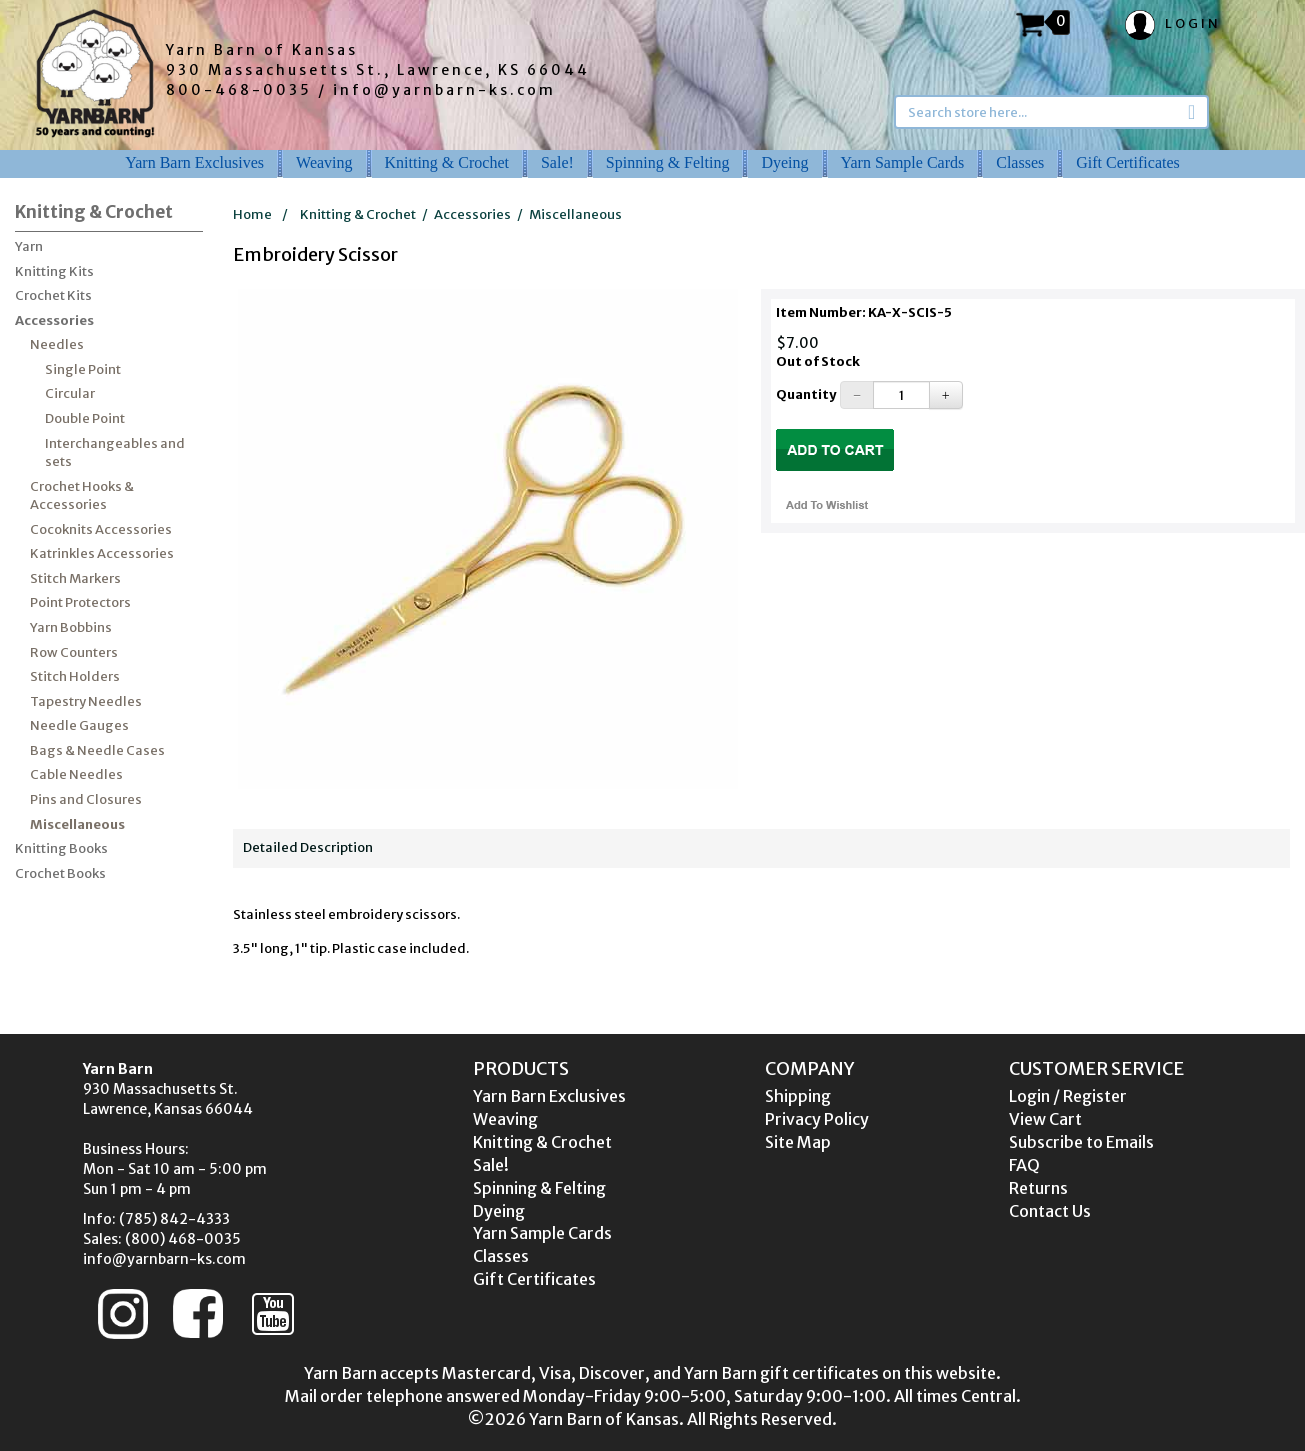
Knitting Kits (54, 271)
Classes (1020, 162)
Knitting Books (61, 848)
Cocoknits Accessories (101, 529)
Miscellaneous (77, 824)
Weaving (324, 162)
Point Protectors (80, 602)
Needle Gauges (79, 725)
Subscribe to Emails (1081, 1142)
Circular (70, 393)
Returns (1038, 1188)
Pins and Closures (86, 799)
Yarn (29, 246)
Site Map (798, 1142)
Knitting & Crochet (447, 162)
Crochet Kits (53, 295)
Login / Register (1068, 1096)
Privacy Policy (817, 1119)
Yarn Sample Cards (903, 162)
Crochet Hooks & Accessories (82, 496)
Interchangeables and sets (115, 453)
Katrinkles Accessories (102, 553)
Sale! (557, 162)
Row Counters (74, 652)
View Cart (1045, 1119)
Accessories (54, 320)
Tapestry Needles (86, 701)
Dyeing (784, 162)
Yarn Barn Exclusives (194, 162)
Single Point (83, 369)
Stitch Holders (75, 676)
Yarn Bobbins (71, 627)
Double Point (85, 418)
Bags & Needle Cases (97, 750)
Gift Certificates (1128, 162)
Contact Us (1050, 1211)
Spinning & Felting (668, 162)
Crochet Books (60, 873)
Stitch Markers (75, 578)
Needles (57, 344)
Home (252, 214)
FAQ (1024, 1165)
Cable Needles (76, 774)
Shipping (798, 1096)
